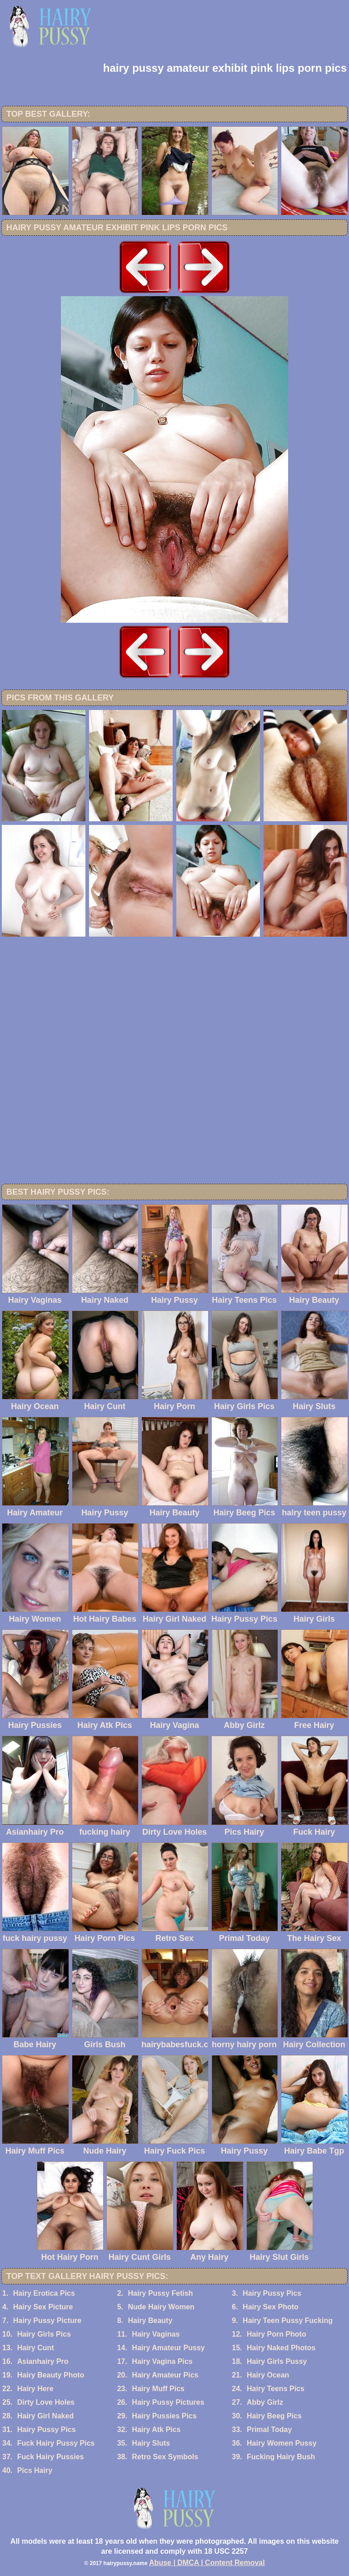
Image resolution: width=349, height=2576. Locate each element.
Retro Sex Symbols (165, 2457)
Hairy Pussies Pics (164, 2416)
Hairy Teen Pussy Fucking (288, 2320)
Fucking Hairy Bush (281, 2457)
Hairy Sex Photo (271, 2307)
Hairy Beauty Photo (51, 2375)
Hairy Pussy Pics (272, 2293)
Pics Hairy (34, 2470)
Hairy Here (35, 2388)
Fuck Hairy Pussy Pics (56, 2443)
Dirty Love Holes (46, 2402)
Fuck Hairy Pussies (50, 2457)
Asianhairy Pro (43, 2361)
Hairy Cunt (35, 2348)
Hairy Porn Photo (276, 2334)
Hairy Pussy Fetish (160, 2293)
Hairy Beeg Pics (274, 2416)
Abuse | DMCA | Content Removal (207, 2562)
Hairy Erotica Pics (44, 2293)
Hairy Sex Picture (43, 2307)
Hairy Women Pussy (282, 2443)
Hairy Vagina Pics (162, 2361)
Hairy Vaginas (155, 2334)
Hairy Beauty (150, 2320)
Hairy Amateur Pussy (168, 2348)
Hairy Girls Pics (44, 2334)
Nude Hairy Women (161, 2307)
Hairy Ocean (268, 2375)
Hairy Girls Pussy (277, 2361)
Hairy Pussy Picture (47, 2320)
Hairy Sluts (151, 2443)
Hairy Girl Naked (45, 2416)
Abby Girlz (265, 2402)
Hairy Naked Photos (281, 2348)
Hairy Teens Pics (275, 2388)
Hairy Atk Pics (156, 2429)
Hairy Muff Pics (158, 2388)
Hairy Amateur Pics (165, 2375)
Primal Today (269, 2429)
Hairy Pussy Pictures (168, 2402)
